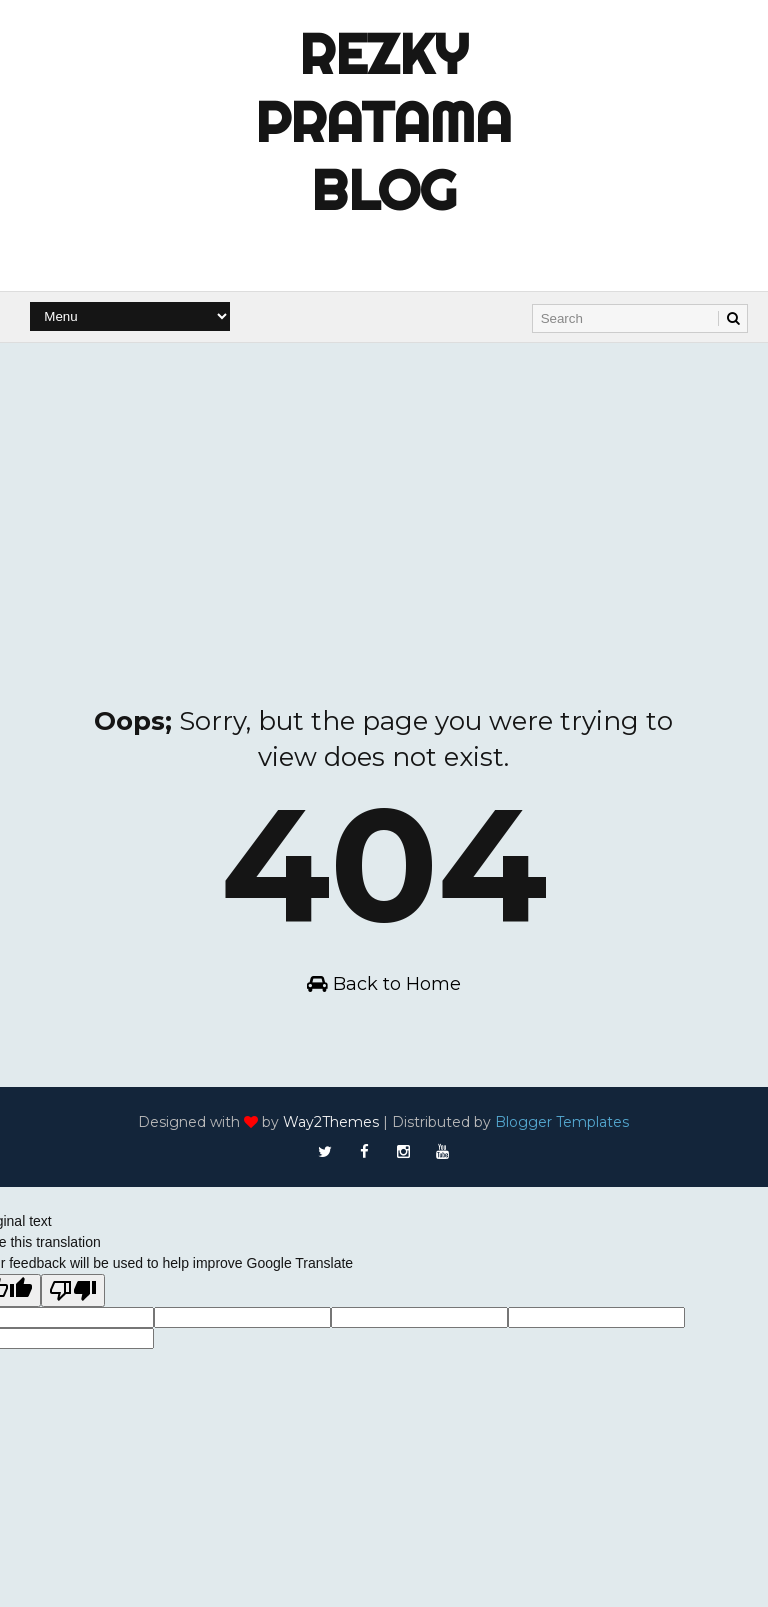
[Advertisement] (384, 493)
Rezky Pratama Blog (383, 122)
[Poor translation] (73, 1290)
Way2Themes (331, 1122)
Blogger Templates (562, 1122)
